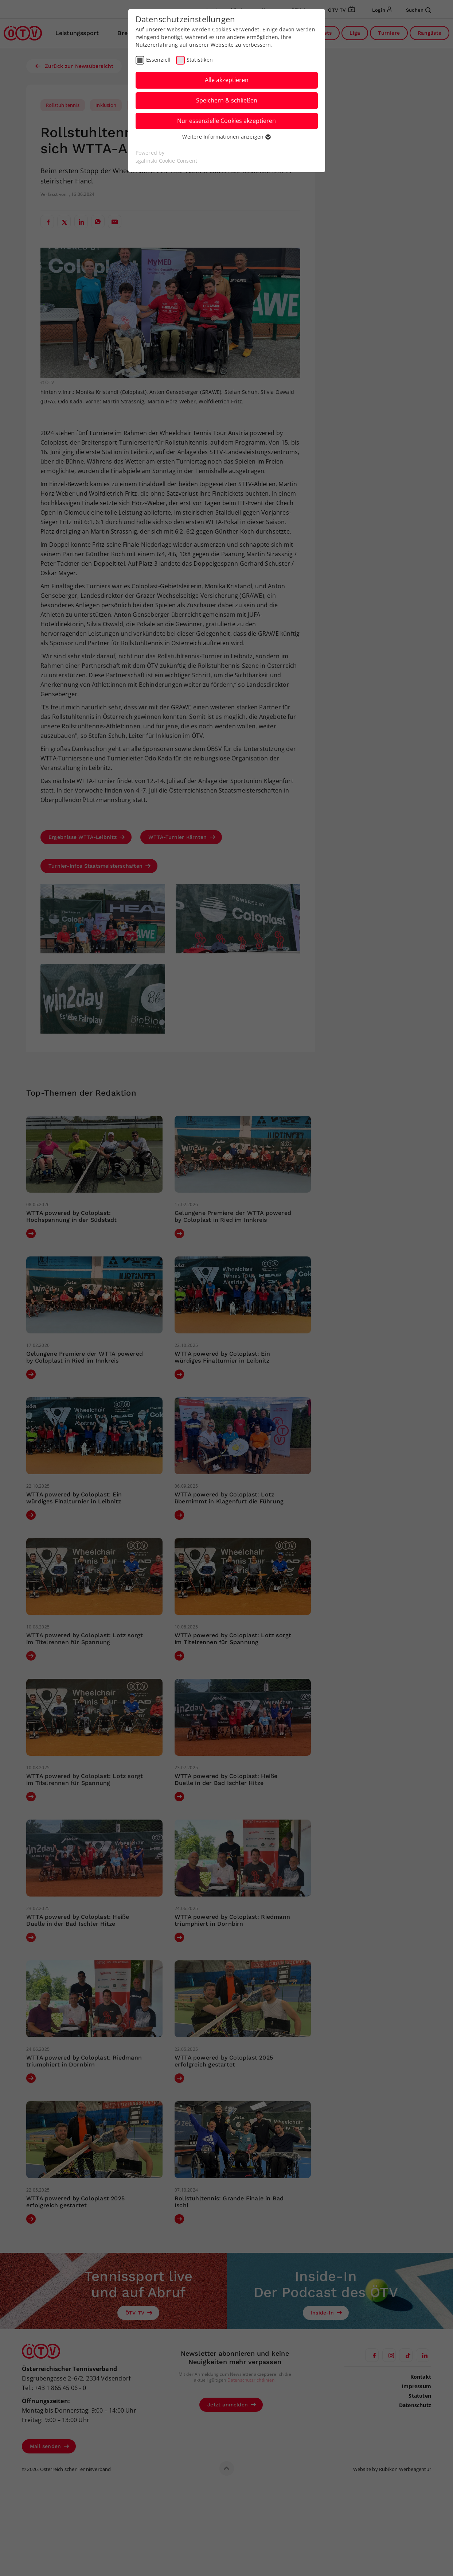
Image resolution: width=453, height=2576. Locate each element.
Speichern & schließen (226, 100)
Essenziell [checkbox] (158, 59)
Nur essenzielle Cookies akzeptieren (226, 121)
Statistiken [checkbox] (200, 59)
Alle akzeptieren (227, 80)
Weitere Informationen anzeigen (226, 136)
